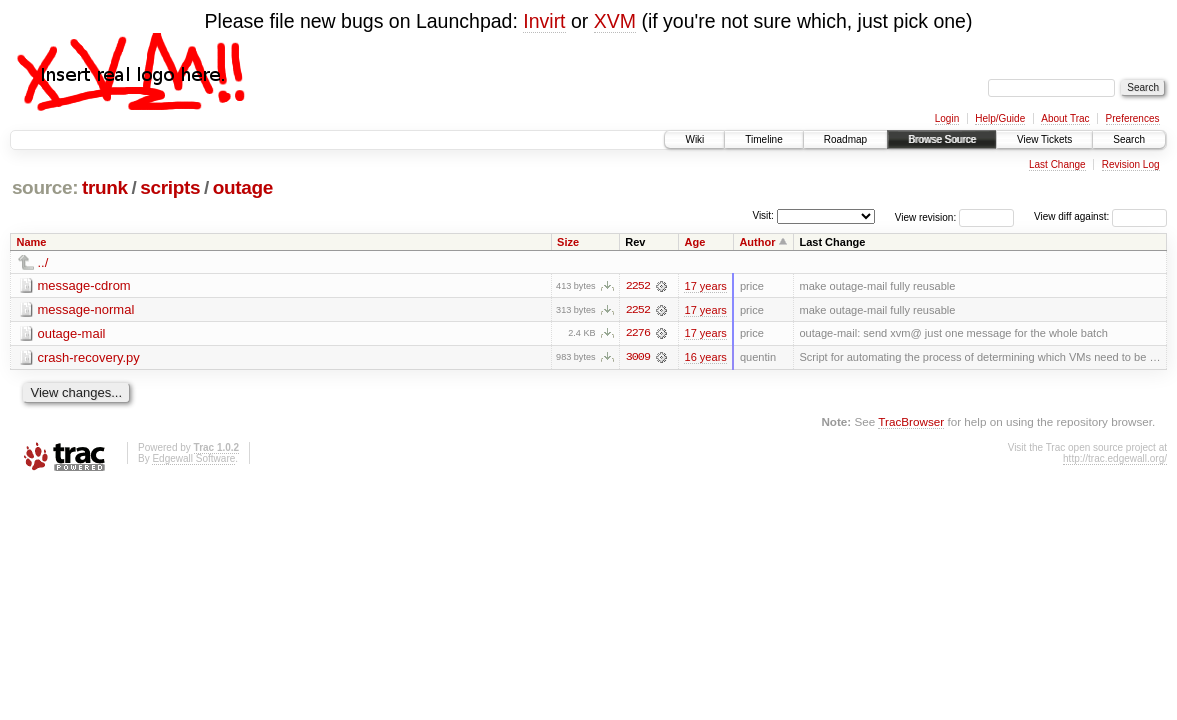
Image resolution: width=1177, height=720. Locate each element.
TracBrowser (911, 422)
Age (694, 242)
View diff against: (1100, 216)
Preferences (1133, 118)
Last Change (1057, 164)
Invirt (544, 21)
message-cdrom (84, 285)
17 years (705, 286)
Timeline (763, 139)
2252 (638, 286)
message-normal (86, 309)
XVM (615, 21)
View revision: (926, 216)
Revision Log (1131, 164)
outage (243, 187)
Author (757, 242)
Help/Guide (1000, 118)
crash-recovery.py (89, 357)
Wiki (694, 139)
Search (1129, 139)
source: (45, 187)
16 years (705, 358)
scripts (170, 187)
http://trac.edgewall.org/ (1115, 459)
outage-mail (72, 333)
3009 (638, 358)
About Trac (1065, 118)
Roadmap (845, 139)
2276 (638, 334)
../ (43, 262)
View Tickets (1044, 139)
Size (568, 242)
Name (32, 242)
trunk (105, 187)
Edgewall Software (193, 459)
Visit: (763, 215)
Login (947, 118)
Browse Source (942, 139)
